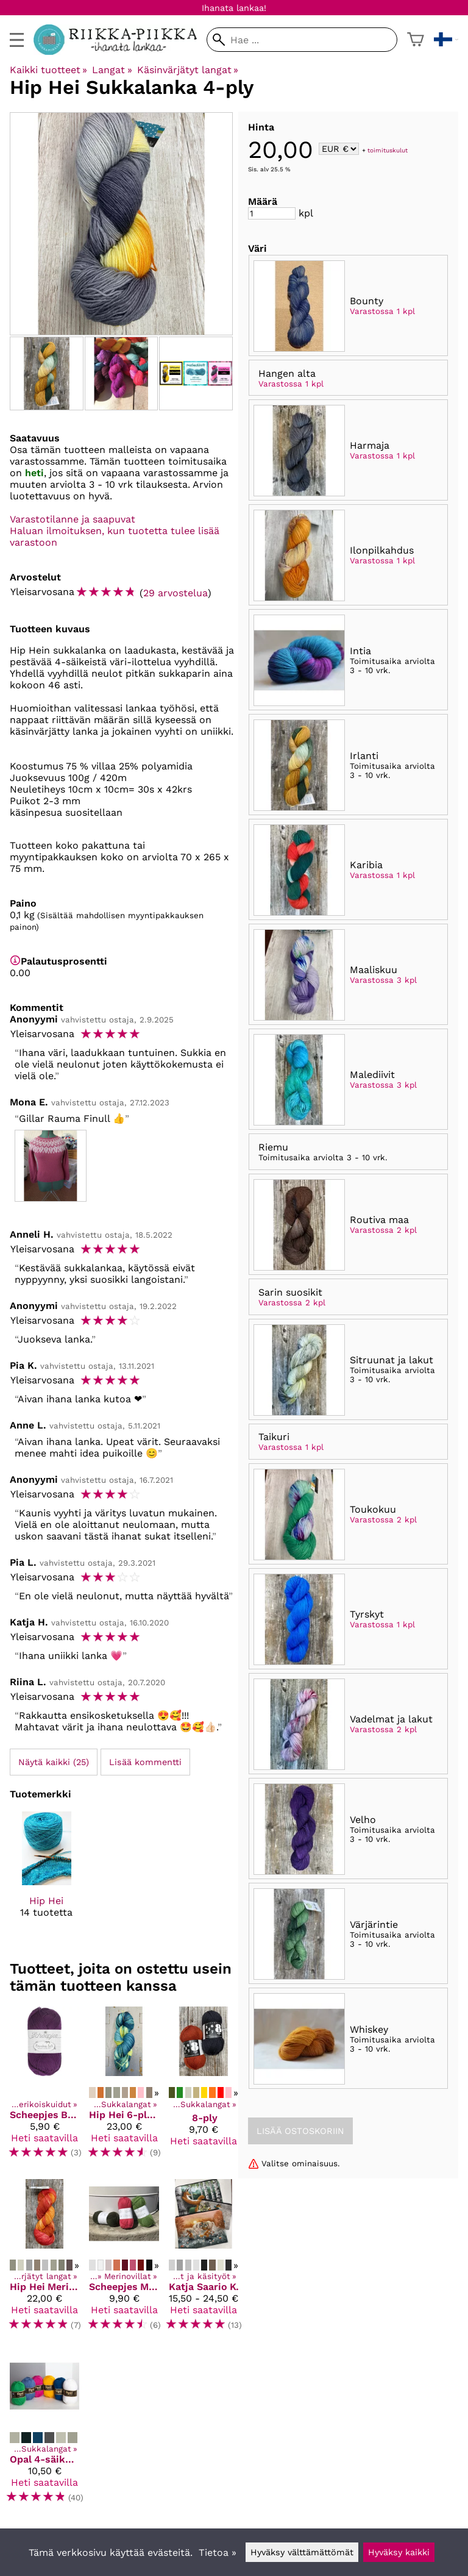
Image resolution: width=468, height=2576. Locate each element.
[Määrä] (272, 213)
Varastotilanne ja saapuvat (72, 519)
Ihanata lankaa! (234, 8)
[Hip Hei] (46, 1875)
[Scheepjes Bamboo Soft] (44, 2088)
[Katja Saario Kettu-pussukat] (203, 2260)
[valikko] (17, 40)
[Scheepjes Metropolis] (123, 2260)
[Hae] (302, 39)
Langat (112, 70)
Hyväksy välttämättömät (301, 2552)
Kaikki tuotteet (48, 70)
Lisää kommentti (145, 1762)
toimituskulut (387, 149)
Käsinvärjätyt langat (187, 70)
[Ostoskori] (415, 39)
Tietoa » (217, 2552)
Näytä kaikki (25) (53, 1762)
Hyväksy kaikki (399, 2552)
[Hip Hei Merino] (44, 2260)
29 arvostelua (175, 593)
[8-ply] (203, 2088)
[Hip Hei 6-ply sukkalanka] (123, 2088)
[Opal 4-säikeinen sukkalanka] (44, 2432)
